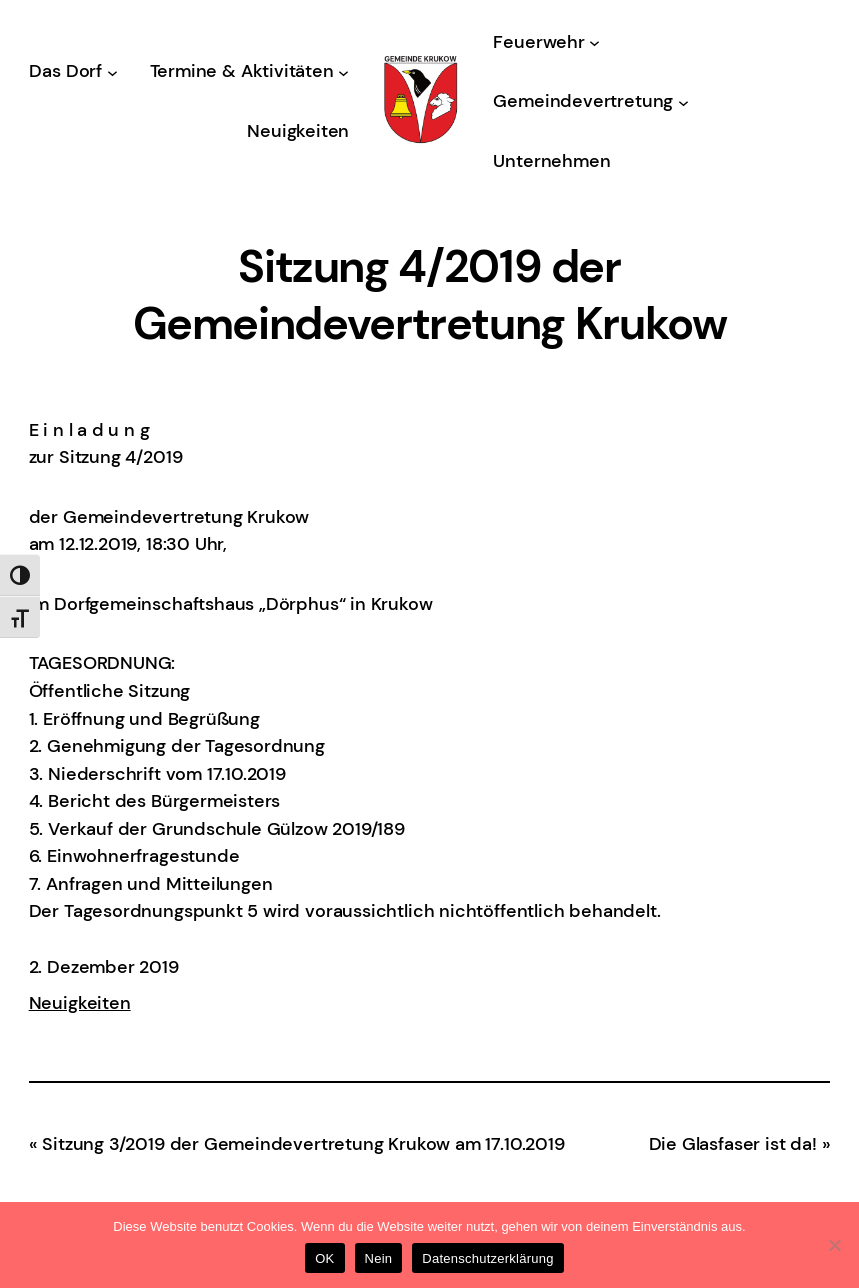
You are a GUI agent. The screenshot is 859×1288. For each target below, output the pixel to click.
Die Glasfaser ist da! (733, 1144)
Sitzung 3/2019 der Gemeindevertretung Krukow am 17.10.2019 (303, 1144)
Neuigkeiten (80, 1003)
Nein (379, 1258)
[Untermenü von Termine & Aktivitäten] (343, 72)
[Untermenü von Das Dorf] (112, 72)
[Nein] (834, 1245)
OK (324, 1258)
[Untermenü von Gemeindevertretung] (683, 101)
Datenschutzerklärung (487, 1258)
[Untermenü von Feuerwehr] (594, 42)
